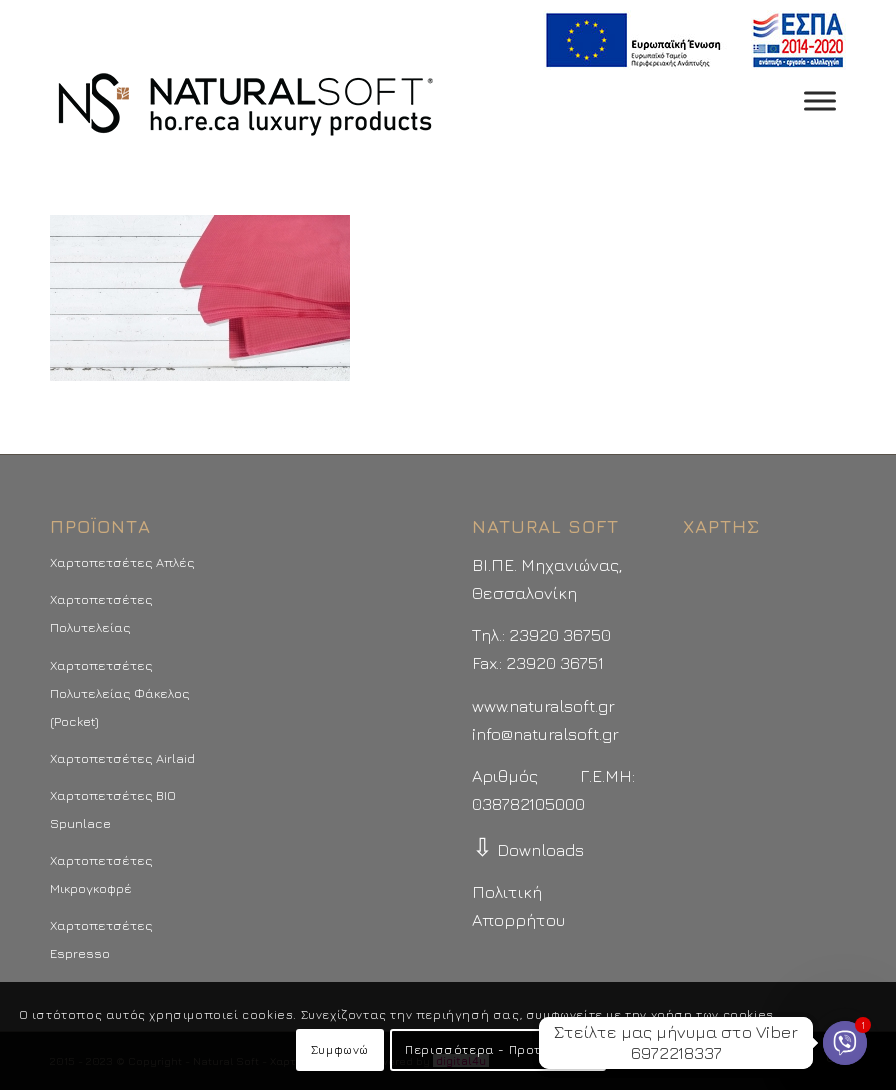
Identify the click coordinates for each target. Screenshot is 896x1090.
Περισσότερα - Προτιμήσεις (498, 1049)
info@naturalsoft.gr (545, 734)
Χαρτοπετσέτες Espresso (101, 939)
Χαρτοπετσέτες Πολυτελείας (101, 613)
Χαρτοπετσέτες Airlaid (122, 758)
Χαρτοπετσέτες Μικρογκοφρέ (101, 874)
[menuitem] (689, 40)
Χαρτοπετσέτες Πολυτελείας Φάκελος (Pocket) (120, 693)
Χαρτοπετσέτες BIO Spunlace (113, 809)
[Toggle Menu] (820, 100)
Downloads (528, 850)
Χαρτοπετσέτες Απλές (122, 562)
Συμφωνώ (340, 1049)
